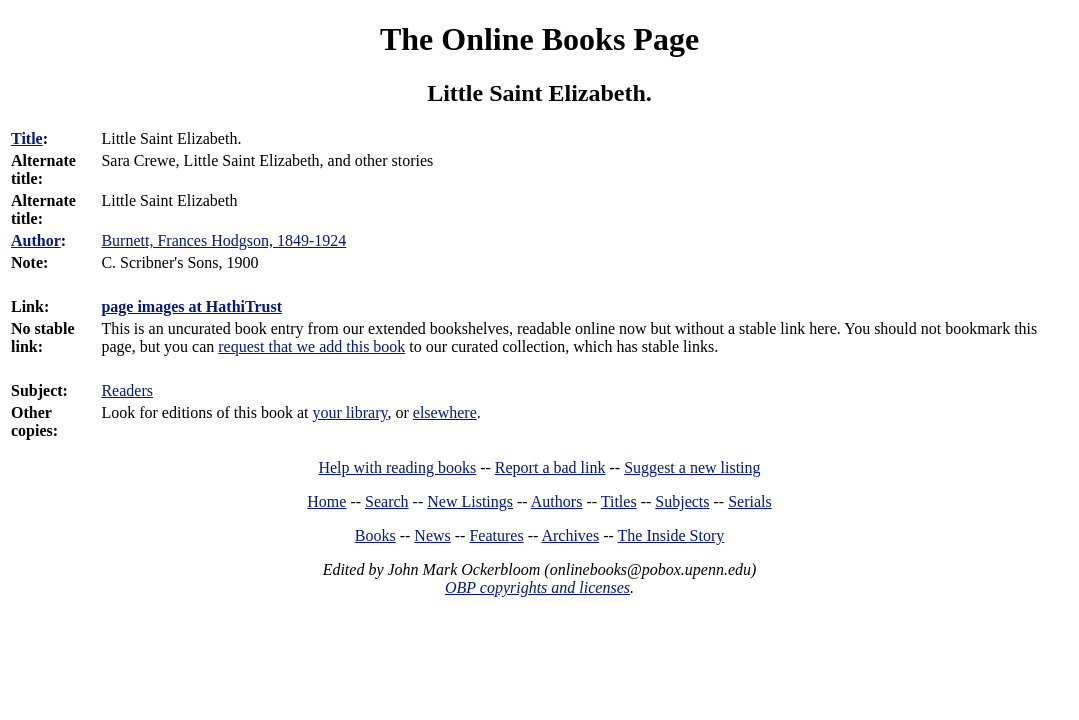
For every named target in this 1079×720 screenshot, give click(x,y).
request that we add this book (311, 346)
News (432, 535)
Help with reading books (397, 467)
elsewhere (445, 412)
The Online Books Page (539, 39)
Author (36, 240)
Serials (750, 501)
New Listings (470, 501)
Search (387, 501)
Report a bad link (550, 467)
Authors (557, 501)
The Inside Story (671, 535)
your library (350, 412)
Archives (570, 535)
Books (375, 535)
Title (27, 138)
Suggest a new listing (692, 467)
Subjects (682, 501)
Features (496, 535)
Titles (619, 501)
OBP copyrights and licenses (537, 587)
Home (326, 501)
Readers (127, 390)
